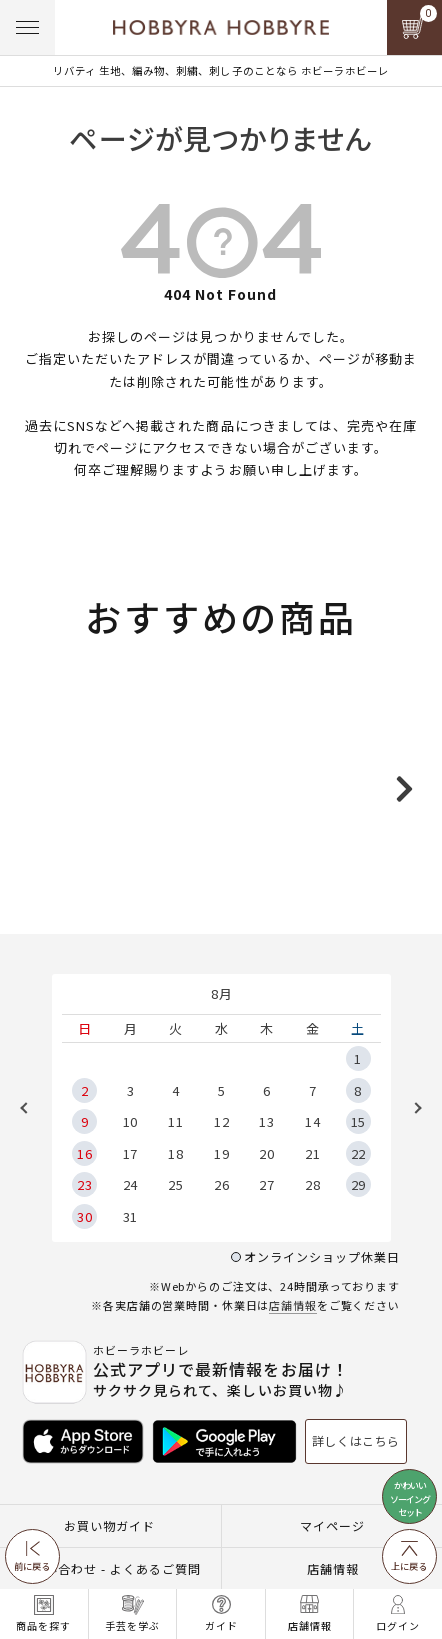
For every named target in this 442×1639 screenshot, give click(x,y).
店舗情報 (293, 1384)
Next (411, 1187)
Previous (31, 1187)
